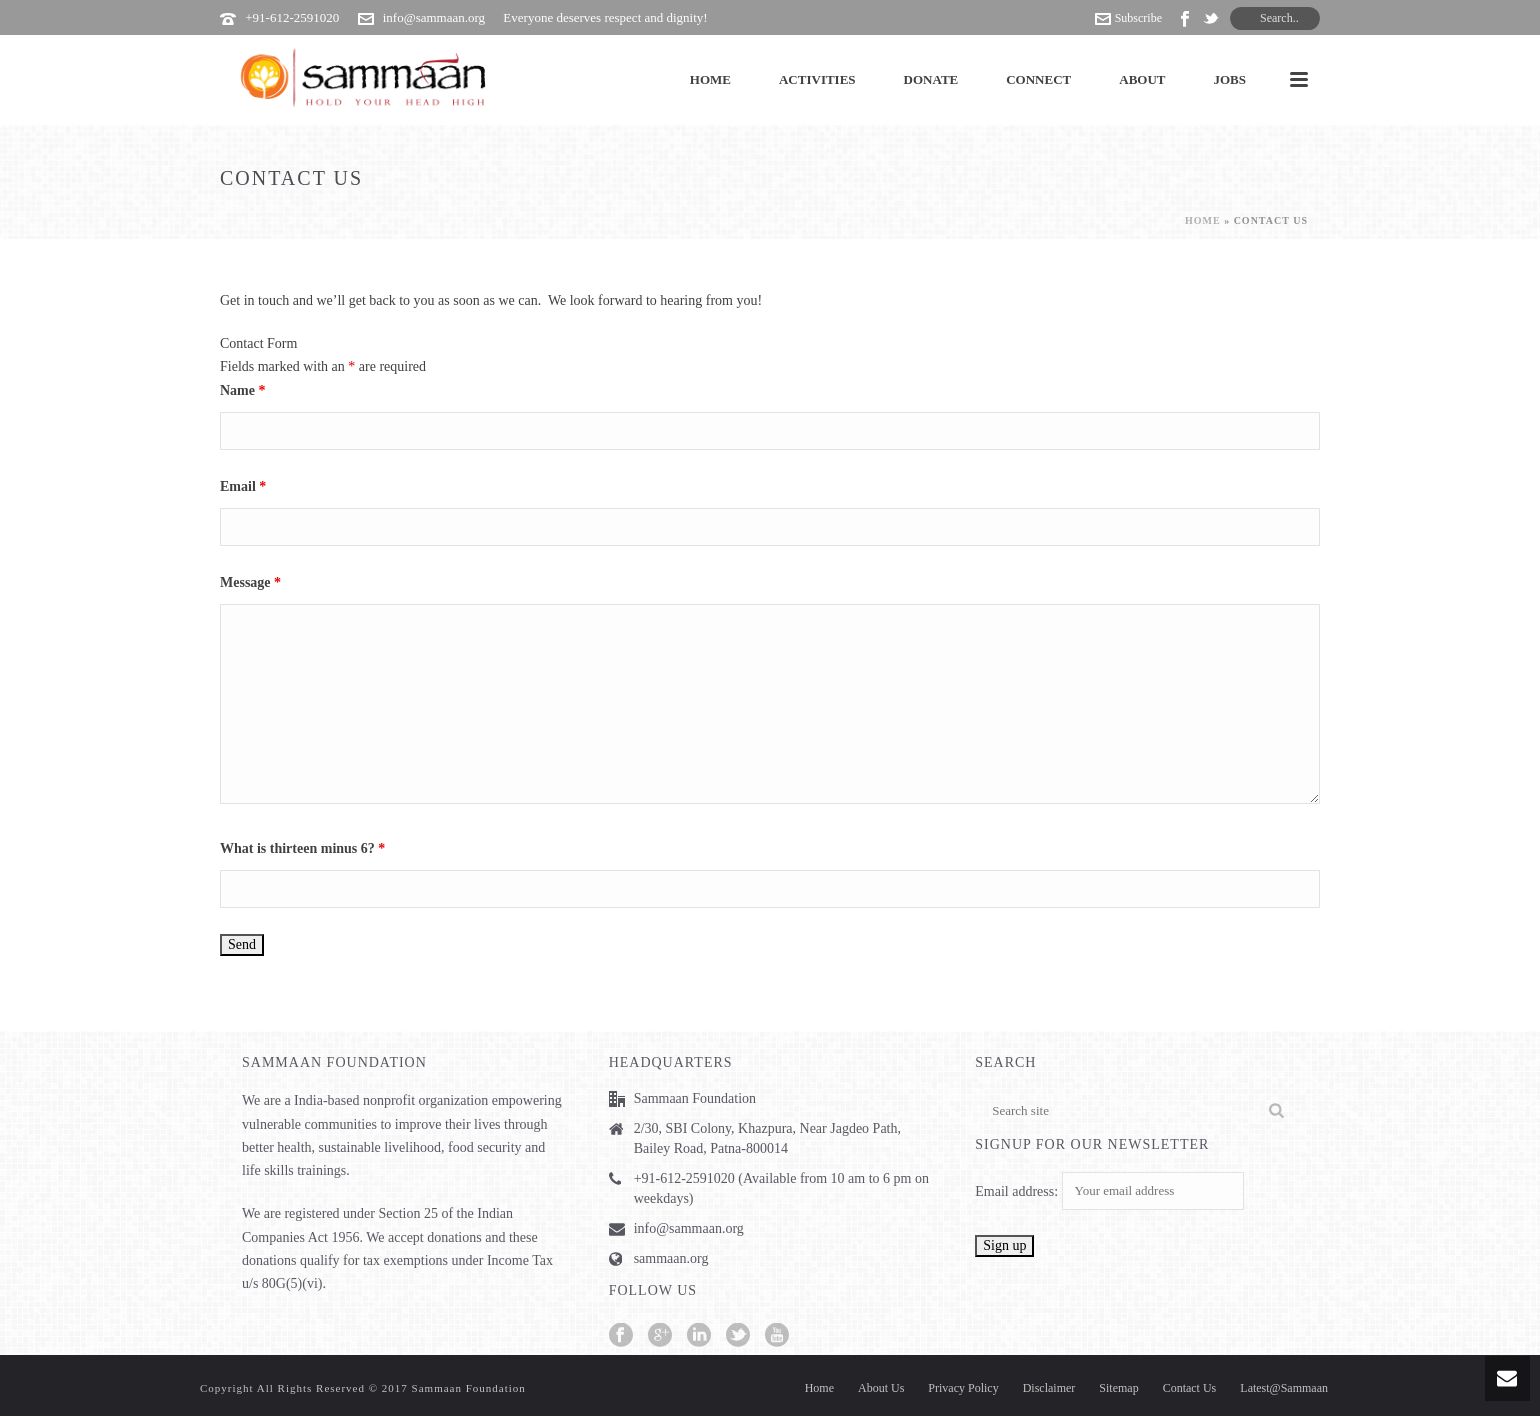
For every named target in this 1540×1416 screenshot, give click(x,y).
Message (250, 582)
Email (243, 486)
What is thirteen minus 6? (302, 848)
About (1142, 79)
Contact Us (1190, 1388)
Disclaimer (1049, 1388)
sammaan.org (671, 1258)
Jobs (1229, 79)
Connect (1038, 79)
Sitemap (1118, 1388)
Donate (931, 79)
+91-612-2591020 (292, 17)
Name (243, 390)
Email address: (1018, 1191)
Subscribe (1128, 18)
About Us (881, 1388)
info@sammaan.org (434, 17)
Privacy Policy (963, 1388)
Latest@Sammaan (1284, 1388)
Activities (817, 79)
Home (710, 79)
